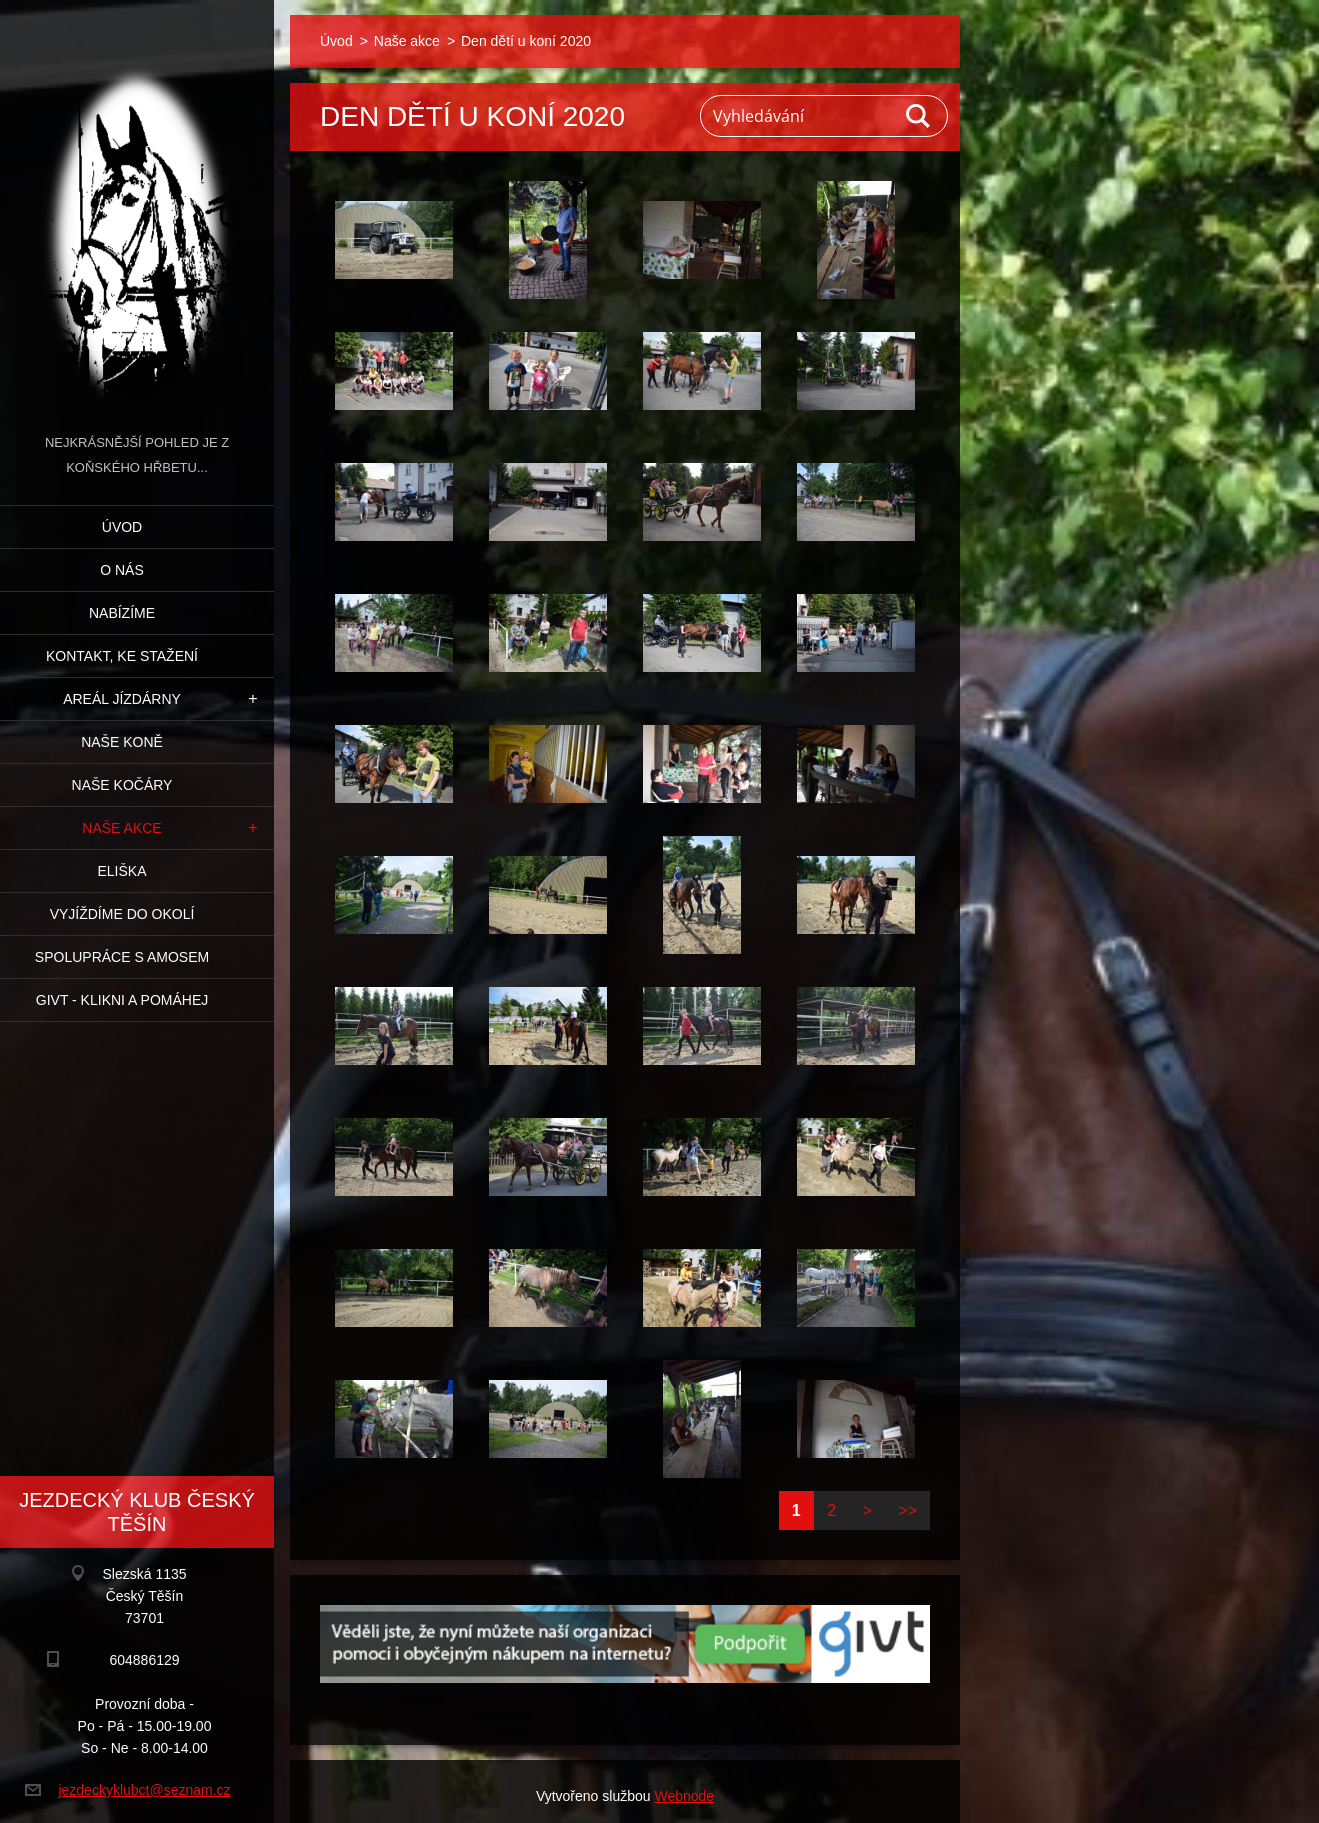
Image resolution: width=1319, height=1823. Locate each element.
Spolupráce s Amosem (122, 957)
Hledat (919, 116)
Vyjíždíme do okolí (122, 914)
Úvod (122, 527)
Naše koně (122, 742)
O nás (122, 570)
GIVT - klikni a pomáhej (122, 1000)
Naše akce (121, 828)
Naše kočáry (122, 785)
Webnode (684, 1796)
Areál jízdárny (122, 699)
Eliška (121, 871)
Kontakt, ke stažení (122, 656)
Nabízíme (122, 613)
